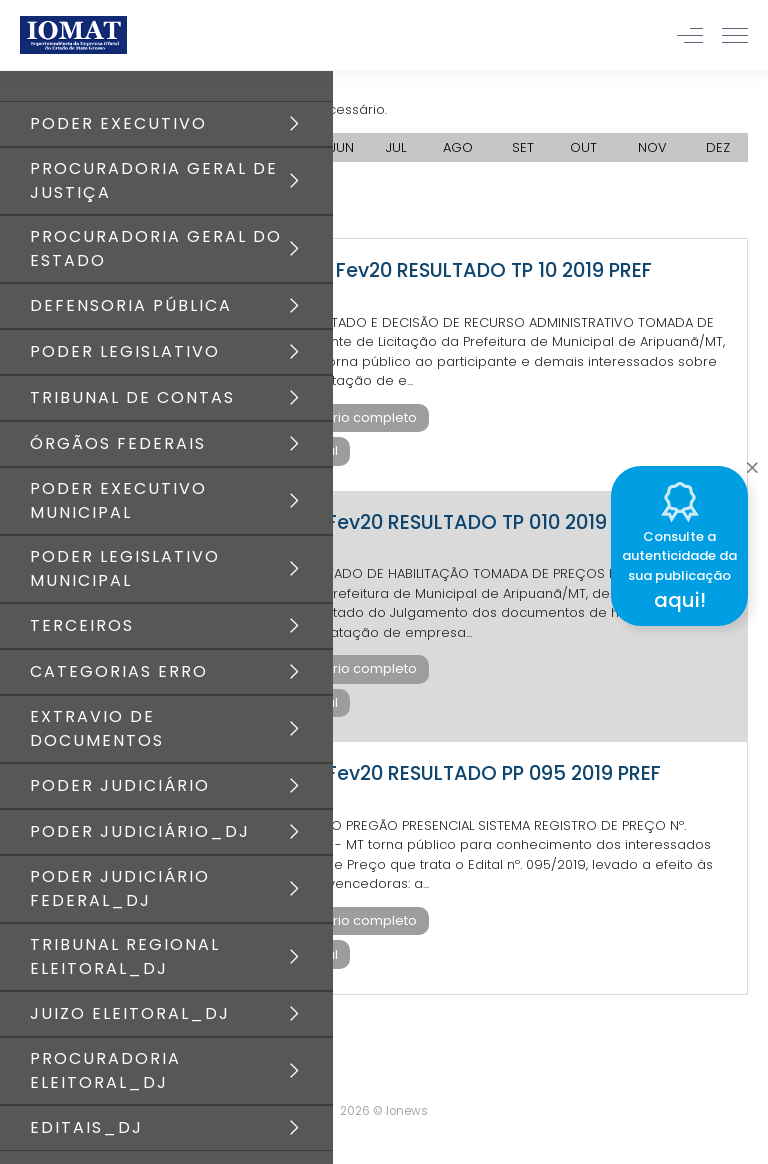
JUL (396, 147)
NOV (652, 147)
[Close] (752, 463)
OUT (583, 147)
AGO (458, 147)
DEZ (718, 147)
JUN (342, 147)
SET (523, 147)
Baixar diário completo (341, 417)
